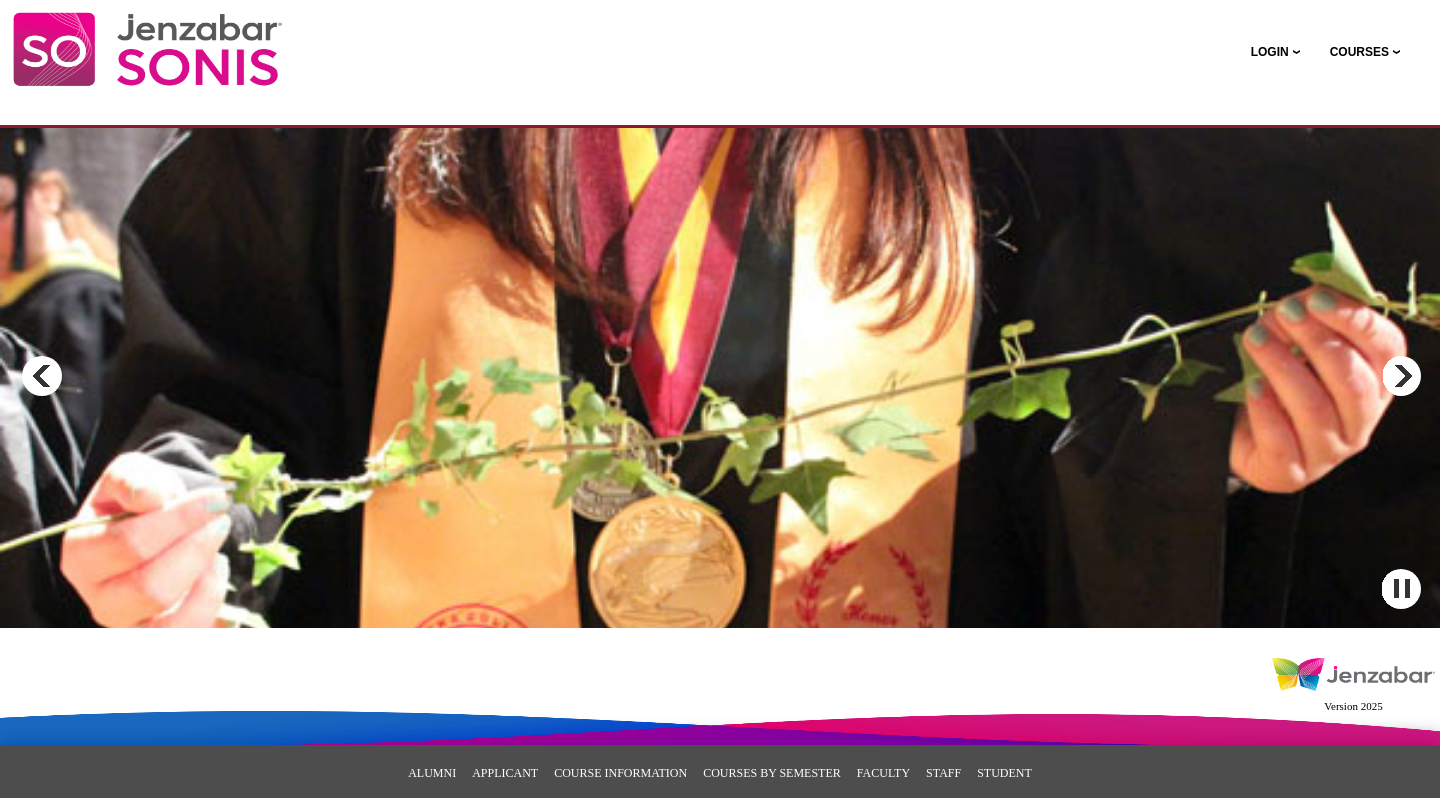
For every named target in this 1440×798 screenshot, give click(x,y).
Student (1004, 773)
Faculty (883, 773)
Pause (1401, 589)
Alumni (432, 773)
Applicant (505, 773)
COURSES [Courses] (1359, 52)
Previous (42, 376)
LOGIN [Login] (1270, 52)
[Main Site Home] (147, 36)
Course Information (620, 773)
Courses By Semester (772, 773)
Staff (943, 773)
